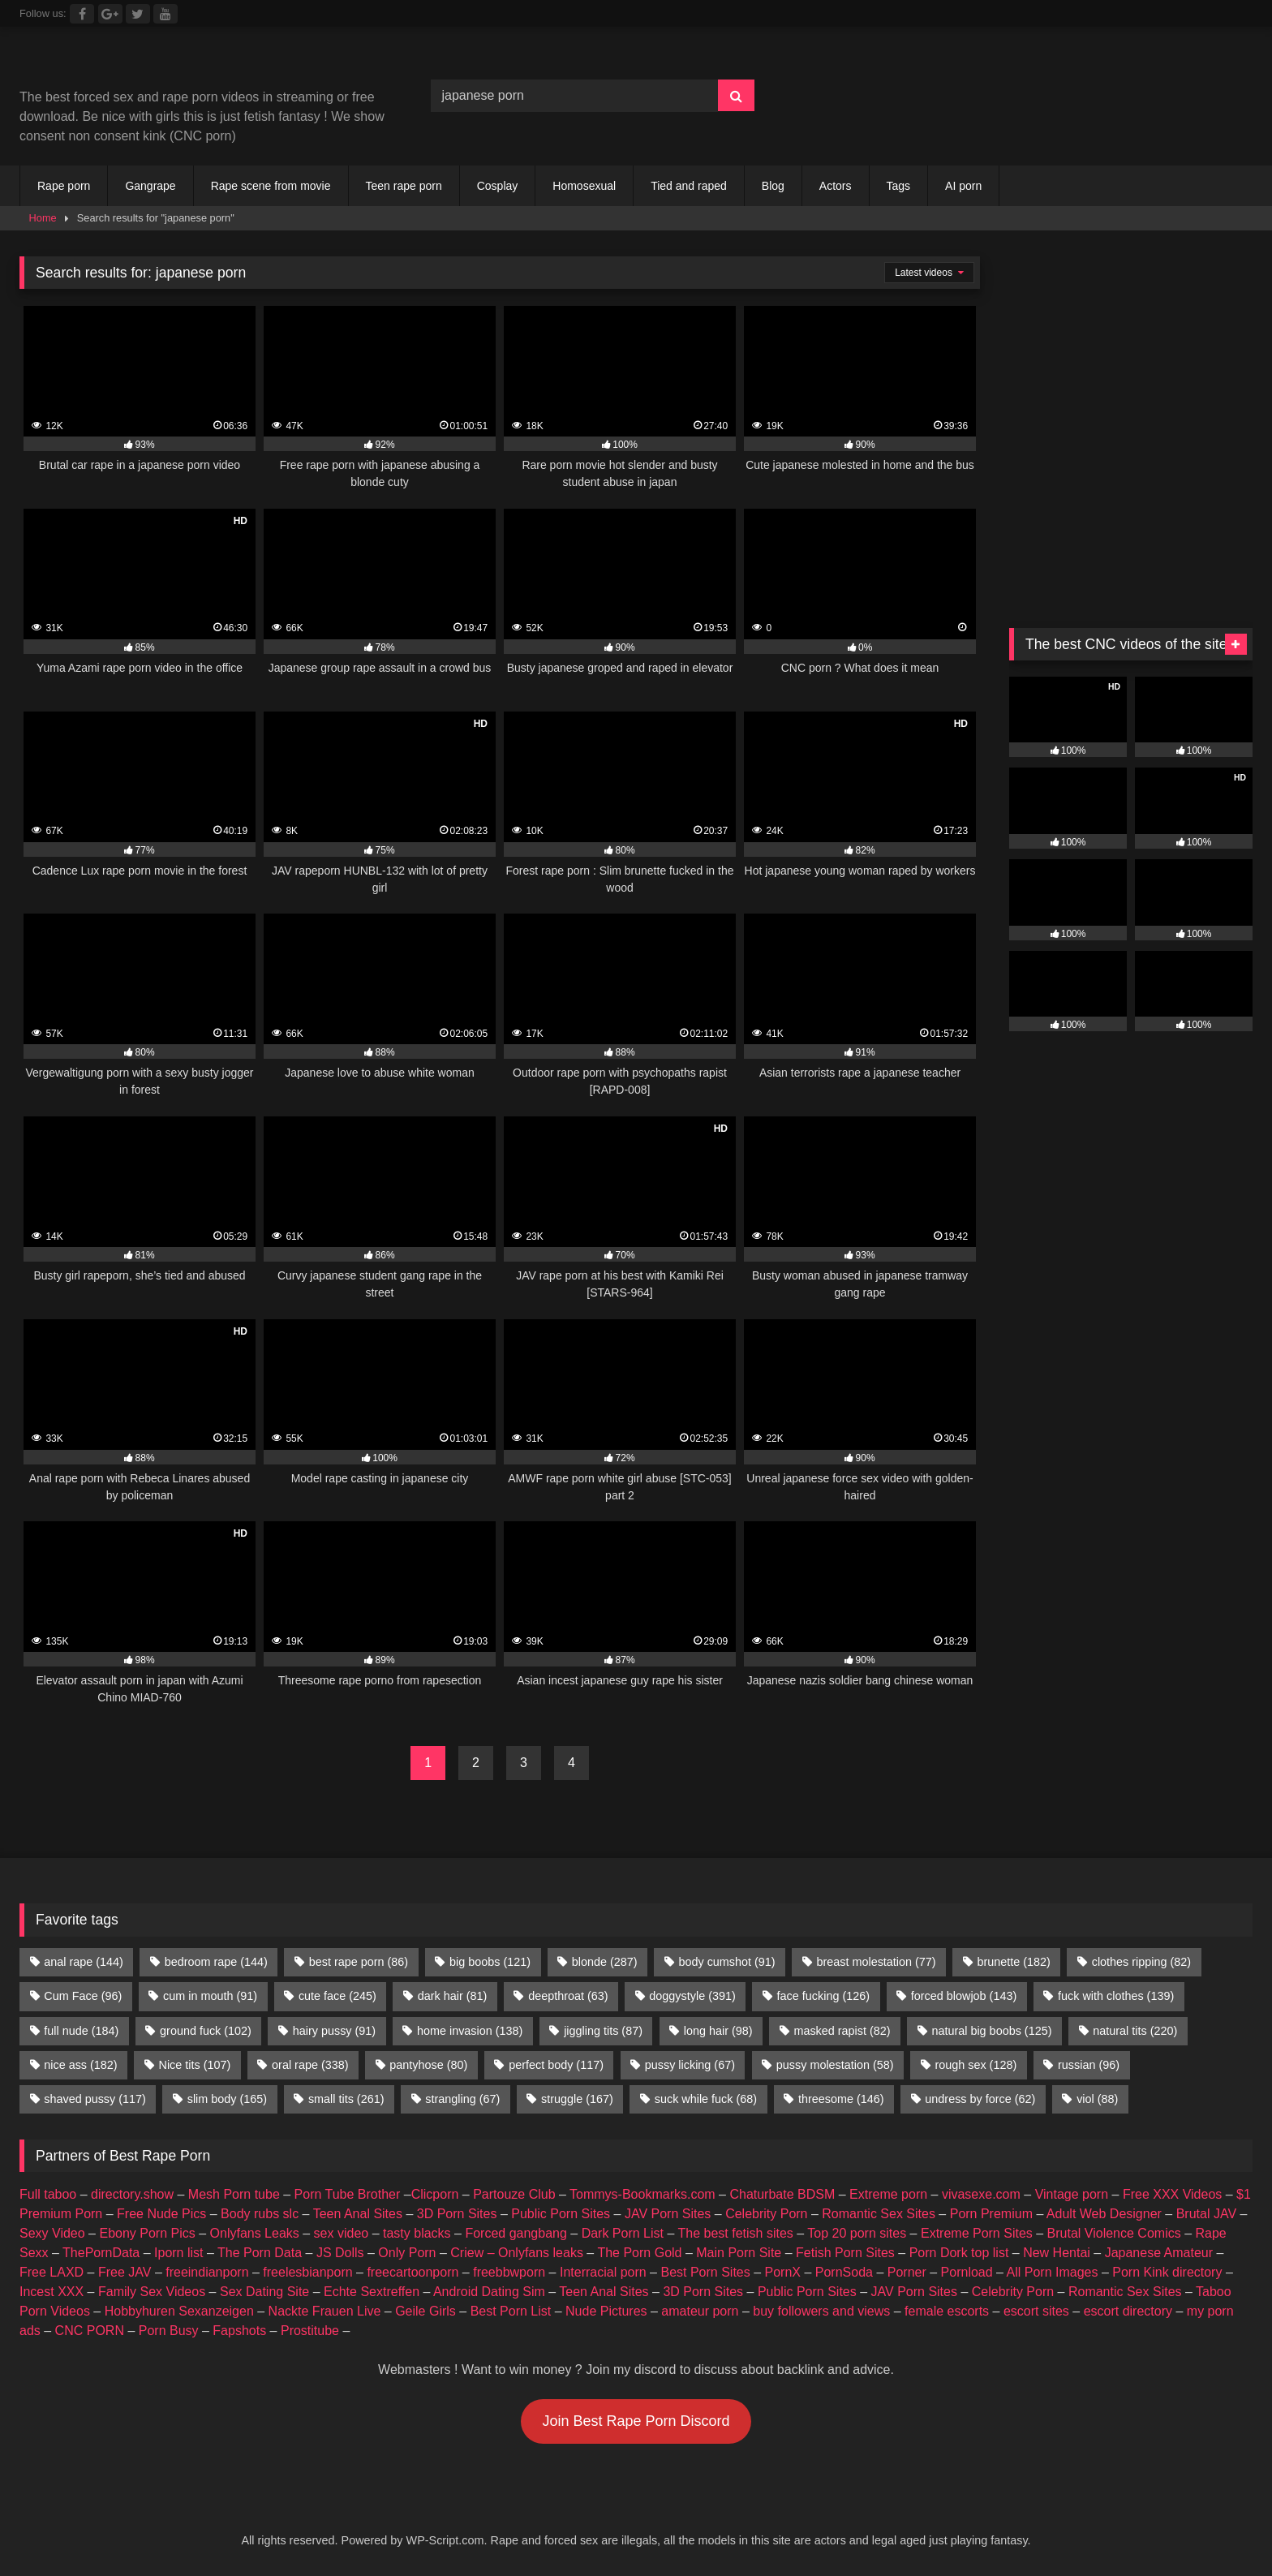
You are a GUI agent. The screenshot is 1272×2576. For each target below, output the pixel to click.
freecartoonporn (412, 2272)
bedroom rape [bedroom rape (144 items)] (216, 1961)
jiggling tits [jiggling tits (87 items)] (603, 2030)
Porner (906, 2272)
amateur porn (699, 2311)
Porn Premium (991, 2214)
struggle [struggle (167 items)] (577, 2098)
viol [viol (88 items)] (1097, 2098)
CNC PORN (89, 2330)
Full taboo (47, 2194)
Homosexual (584, 185)
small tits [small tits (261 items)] (346, 2098)
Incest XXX (51, 2292)
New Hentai (1056, 2253)
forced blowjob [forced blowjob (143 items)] (963, 1995)
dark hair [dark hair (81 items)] (453, 1995)
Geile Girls (425, 2311)
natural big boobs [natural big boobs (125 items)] (991, 2030)
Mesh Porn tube (234, 2194)
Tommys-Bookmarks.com (642, 2194)
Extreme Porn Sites (977, 2233)
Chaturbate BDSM (782, 2194)
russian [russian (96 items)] (1088, 2064)
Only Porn (407, 2253)
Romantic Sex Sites (878, 2214)
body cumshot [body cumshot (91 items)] (726, 1961)
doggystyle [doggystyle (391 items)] (692, 1995)
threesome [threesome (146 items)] (841, 2098)
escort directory (1128, 2311)
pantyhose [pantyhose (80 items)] (428, 2064)
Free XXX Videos (1172, 2194)
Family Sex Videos (151, 2292)
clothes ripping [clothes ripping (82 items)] (1141, 1961)
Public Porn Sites (560, 2214)
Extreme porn (888, 2194)
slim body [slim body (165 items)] (227, 2098)
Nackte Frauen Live (325, 2311)
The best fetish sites (735, 2233)
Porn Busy (169, 2330)
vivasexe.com (981, 2194)
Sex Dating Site (264, 2292)
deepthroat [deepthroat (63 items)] (568, 1995)
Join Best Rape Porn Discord (635, 2421)
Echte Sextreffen (371, 2292)
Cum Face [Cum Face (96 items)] (83, 1995)
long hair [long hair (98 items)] (718, 2030)
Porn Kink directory (1167, 2272)
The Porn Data (259, 2253)
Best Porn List (511, 2311)
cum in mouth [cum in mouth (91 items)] (210, 1995)
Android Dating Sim (489, 2292)
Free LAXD (51, 2272)
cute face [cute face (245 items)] (337, 1995)
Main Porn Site (738, 2253)
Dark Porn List (623, 2233)
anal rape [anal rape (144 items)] (83, 1961)
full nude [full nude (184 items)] (81, 2030)
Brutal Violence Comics (1114, 2233)
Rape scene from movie (271, 185)
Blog (773, 185)
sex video (341, 2233)
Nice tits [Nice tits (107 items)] (194, 2064)
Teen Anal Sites (357, 2214)
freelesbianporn (307, 2272)
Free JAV (125, 2272)
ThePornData (101, 2253)
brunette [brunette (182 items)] (1013, 1961)
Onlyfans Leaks (254, 2233)
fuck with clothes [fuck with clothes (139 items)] (1116, 1995)
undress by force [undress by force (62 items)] (980, 2098)
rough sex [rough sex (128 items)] (975, 2064)
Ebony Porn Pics (147, 2233)
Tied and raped (689, 185)
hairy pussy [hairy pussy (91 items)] (334, 2030)
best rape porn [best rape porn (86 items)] (358, 1961)
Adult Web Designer (1104, 2214)
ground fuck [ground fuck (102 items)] (205, 2030)
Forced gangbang (515, 2233)
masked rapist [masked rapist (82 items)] (841, 2030)
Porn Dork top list (959, 2253)
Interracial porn (603, 2272)
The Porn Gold (639, 2253)
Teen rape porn (404, 185)
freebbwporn (509, 2272)
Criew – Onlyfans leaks (516, 2253)
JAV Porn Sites (668, 2214)
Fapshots (239, 2330)
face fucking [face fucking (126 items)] (823, 1995)
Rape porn (63, 185)
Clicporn (435, 2194)
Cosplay (497, 185)
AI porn (963, 185)
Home (43, 218)
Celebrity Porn (766, 2214)
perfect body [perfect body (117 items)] (556, 2064)
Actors (835, 185)
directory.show (132, 2194)
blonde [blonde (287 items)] (605, 1961)
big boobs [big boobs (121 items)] (490, 1961)
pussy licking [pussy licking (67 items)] (690, 2064)
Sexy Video (52, 2233)
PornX (783, 2272)
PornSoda (844, 2272)
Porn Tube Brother (347, 2194)
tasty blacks (417, 2233)
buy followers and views (821, 2311)
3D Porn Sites (457, 2214)
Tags (899, 185)
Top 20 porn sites (856, 2233)
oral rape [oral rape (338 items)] (310, 2064)
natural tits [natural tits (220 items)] (1135, 2030)
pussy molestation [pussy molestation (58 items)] (835, 2064)
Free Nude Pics (161, 2214)
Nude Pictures (606, 2311)
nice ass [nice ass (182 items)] (80, 2064)
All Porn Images (1052, 2272)
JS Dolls (340, 2253)
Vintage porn (1071, 2194)
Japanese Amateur (1159, 2253)
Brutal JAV (1206, 2214)
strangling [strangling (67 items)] (462, 2098)
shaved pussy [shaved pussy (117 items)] (95, 2098)
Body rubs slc (260, 2214)
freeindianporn (206, 2272)
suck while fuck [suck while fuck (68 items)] (706, 2098)
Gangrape (150, 185)
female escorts (947, 2311)
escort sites (1036, 2311)
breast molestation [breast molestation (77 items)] (875, 1961)
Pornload (967, 2272)
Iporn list (178, 2253)
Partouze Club (514, 2194)
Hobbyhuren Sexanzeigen (179, 2311)
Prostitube (310, 2330)
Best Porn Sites (705, 2272)
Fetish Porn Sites (845, 2253)
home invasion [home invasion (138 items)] (469, 2030)
